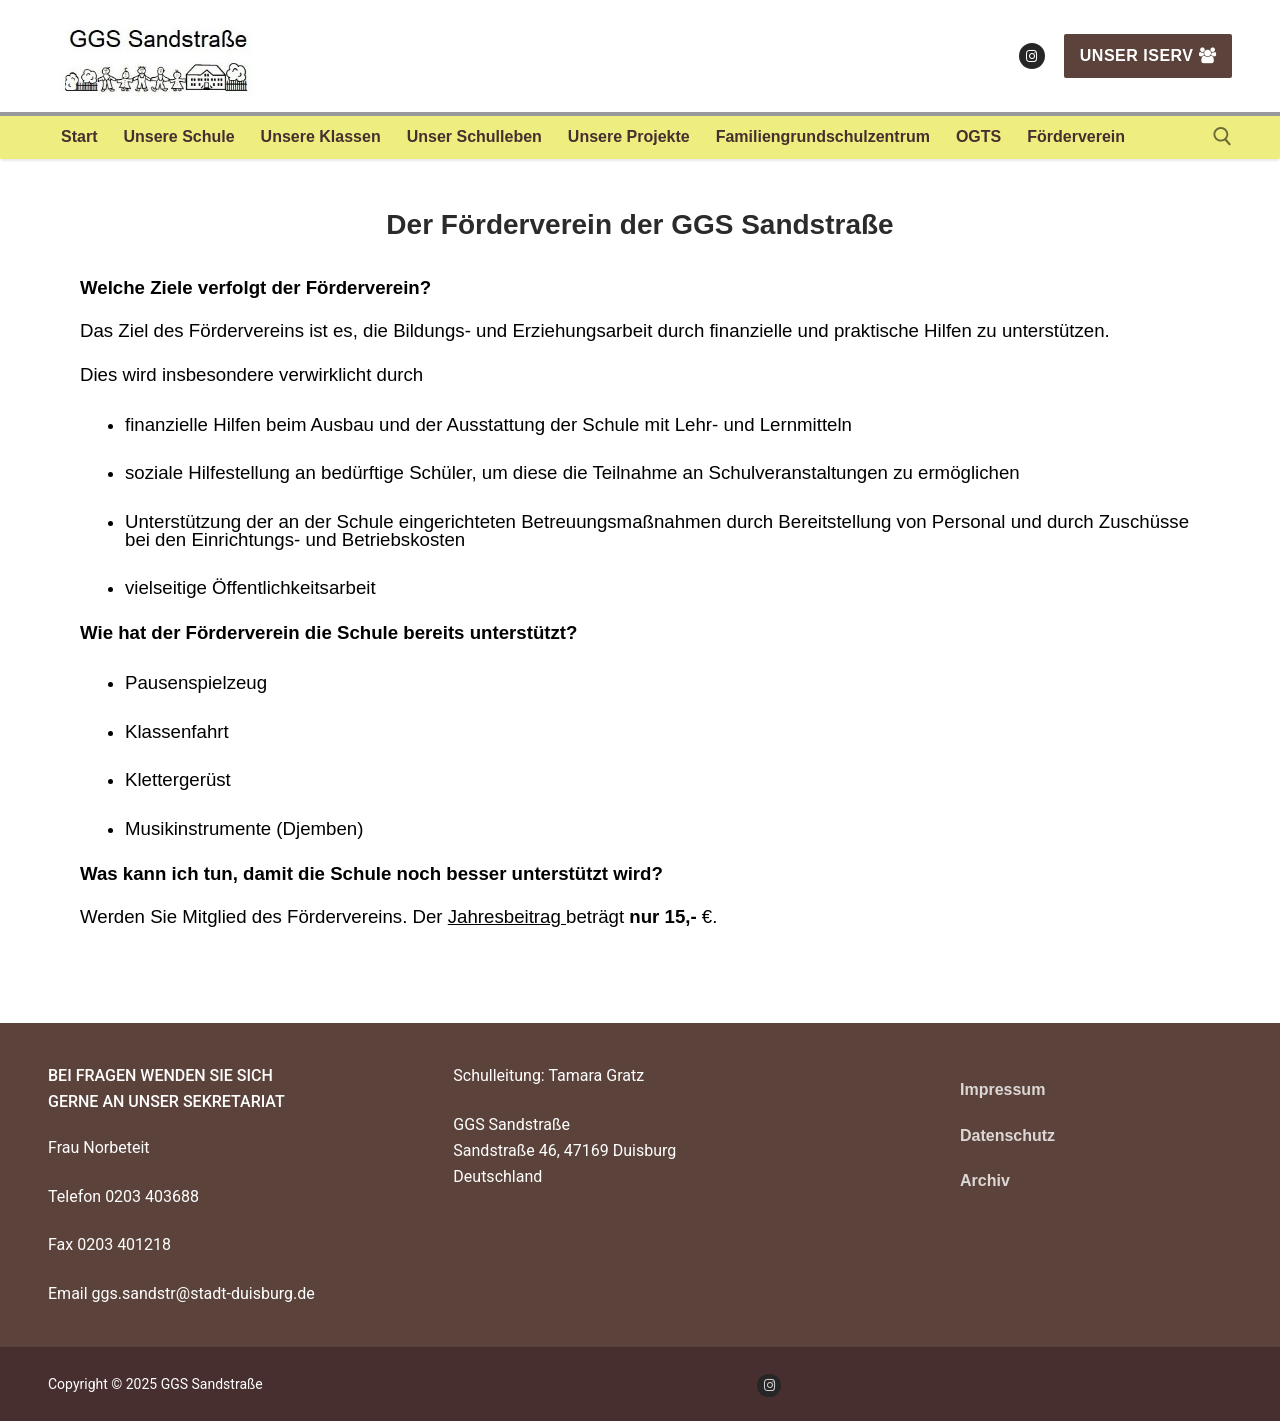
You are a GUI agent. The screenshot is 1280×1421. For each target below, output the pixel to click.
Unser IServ (1148, 55)
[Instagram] (1032, 56)
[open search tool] (1222, 136)
